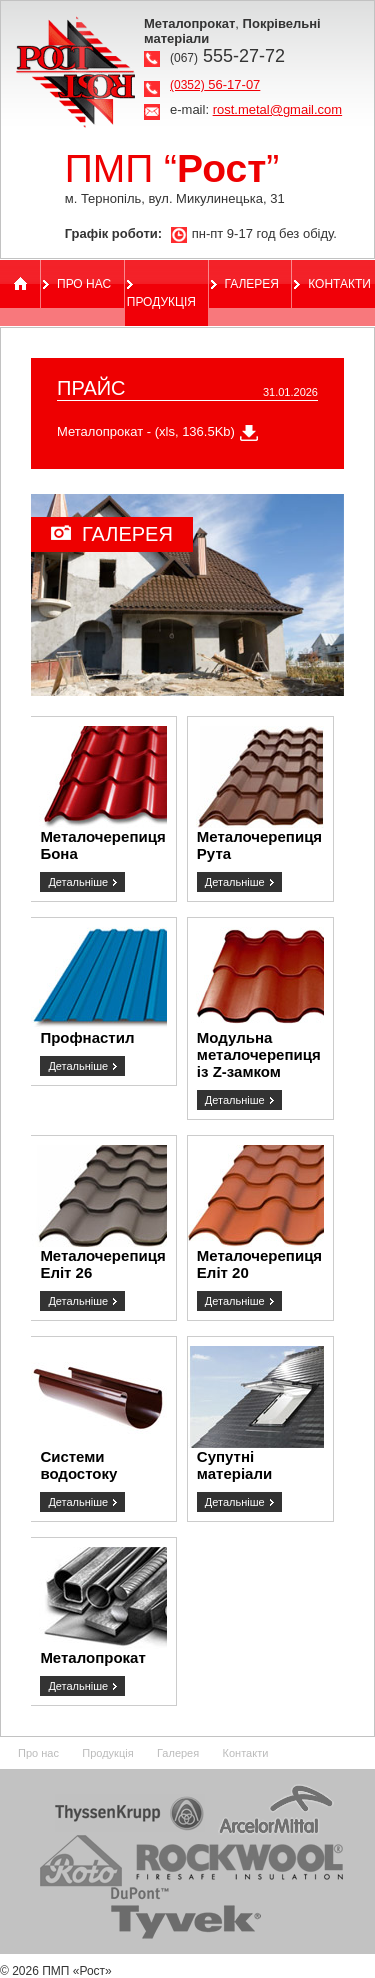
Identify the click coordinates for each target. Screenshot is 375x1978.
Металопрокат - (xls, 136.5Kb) (146, 431)
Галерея (252, 284)
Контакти (339, 284)
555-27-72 (227, 56)
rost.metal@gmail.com (278, 109)
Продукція (161, 302)
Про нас (84, 284)
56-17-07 (215, 84)
